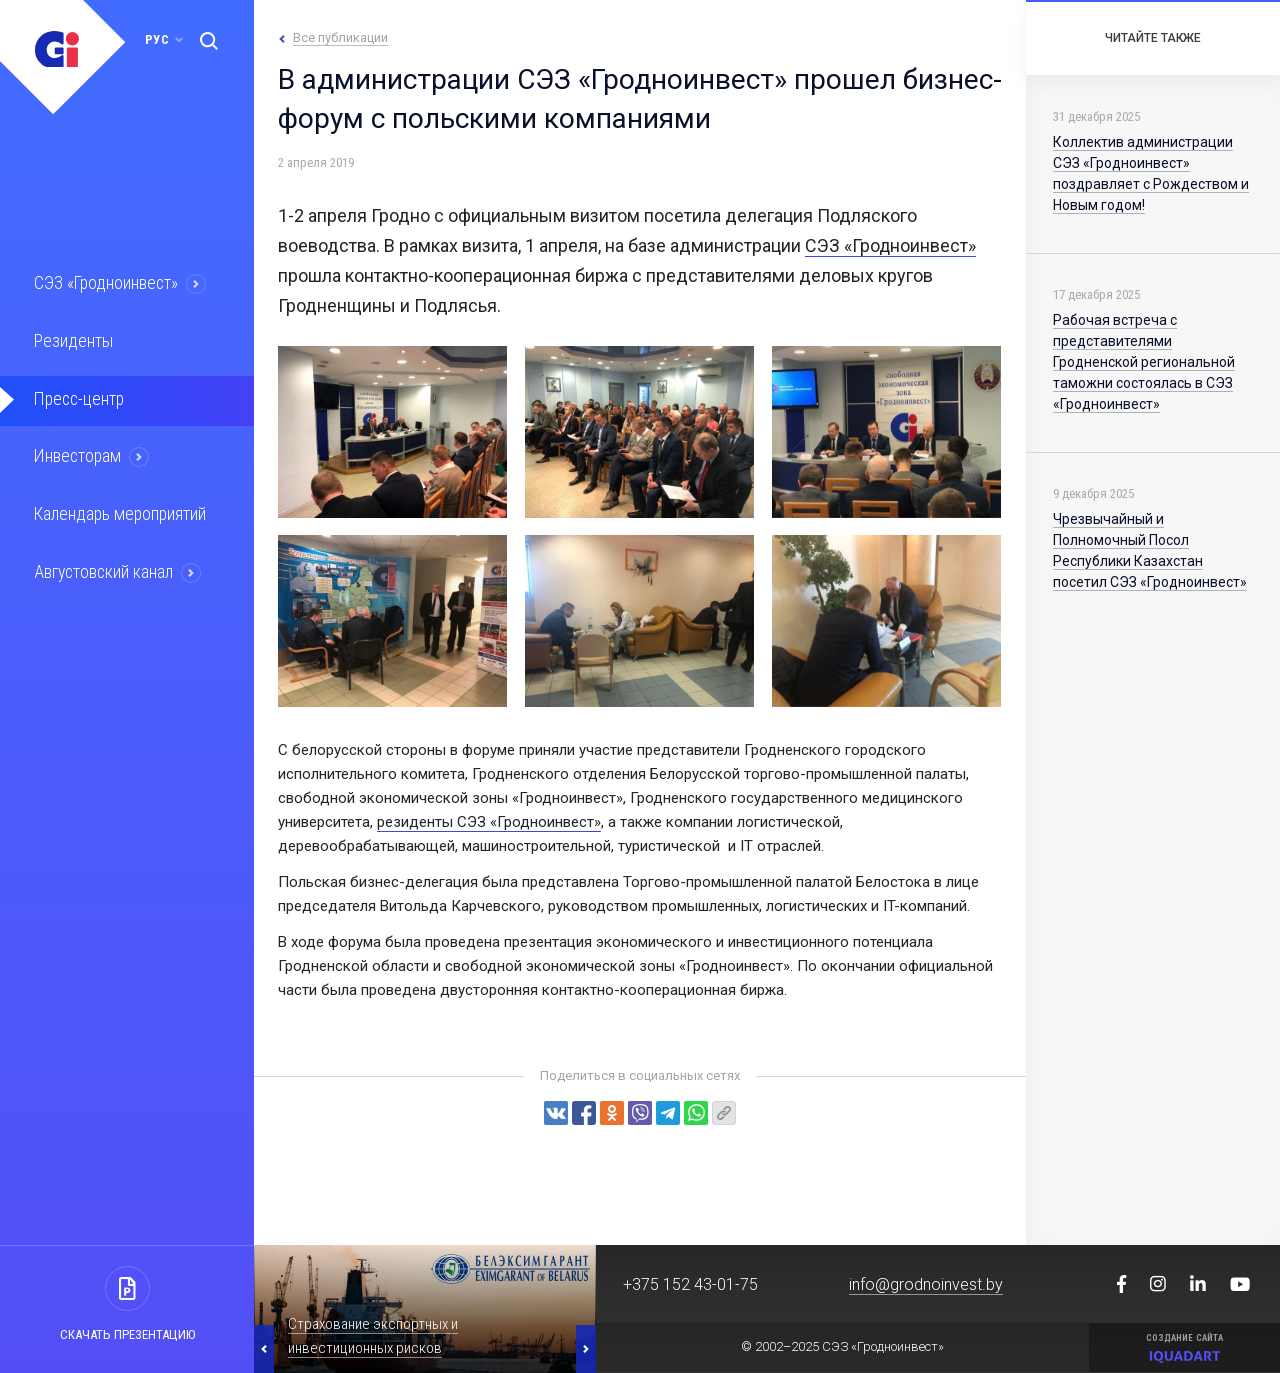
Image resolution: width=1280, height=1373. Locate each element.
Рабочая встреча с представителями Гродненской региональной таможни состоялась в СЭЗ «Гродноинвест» (1144, 362)
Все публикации (340, 37)
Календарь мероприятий (119, 511)
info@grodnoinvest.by (926, 1284)
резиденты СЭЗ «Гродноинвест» (489, 822)
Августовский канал (104, 568)
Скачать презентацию (127, 1334)
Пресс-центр (78, 397)
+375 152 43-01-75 (690, 1284)
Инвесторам (77, 454)
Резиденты (72, 340)
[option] (425, 1309)
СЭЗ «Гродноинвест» (106, 283)
